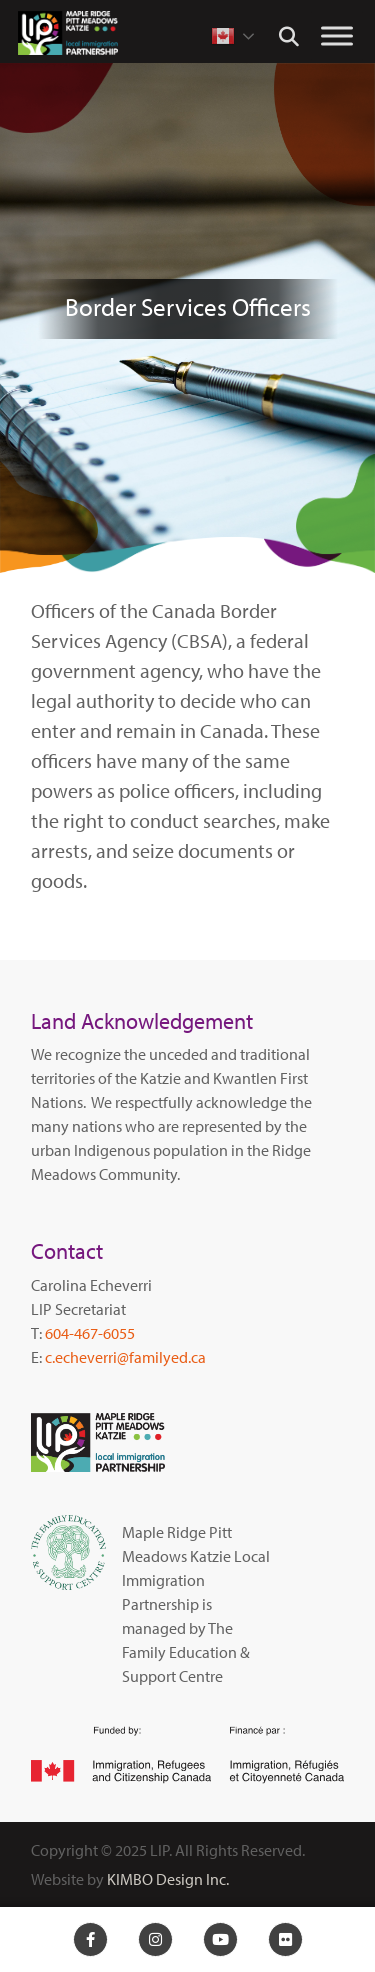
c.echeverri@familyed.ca (125, 1357)
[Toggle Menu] (337, 35)
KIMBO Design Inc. (168, 1879)
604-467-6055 (90, 1333)
